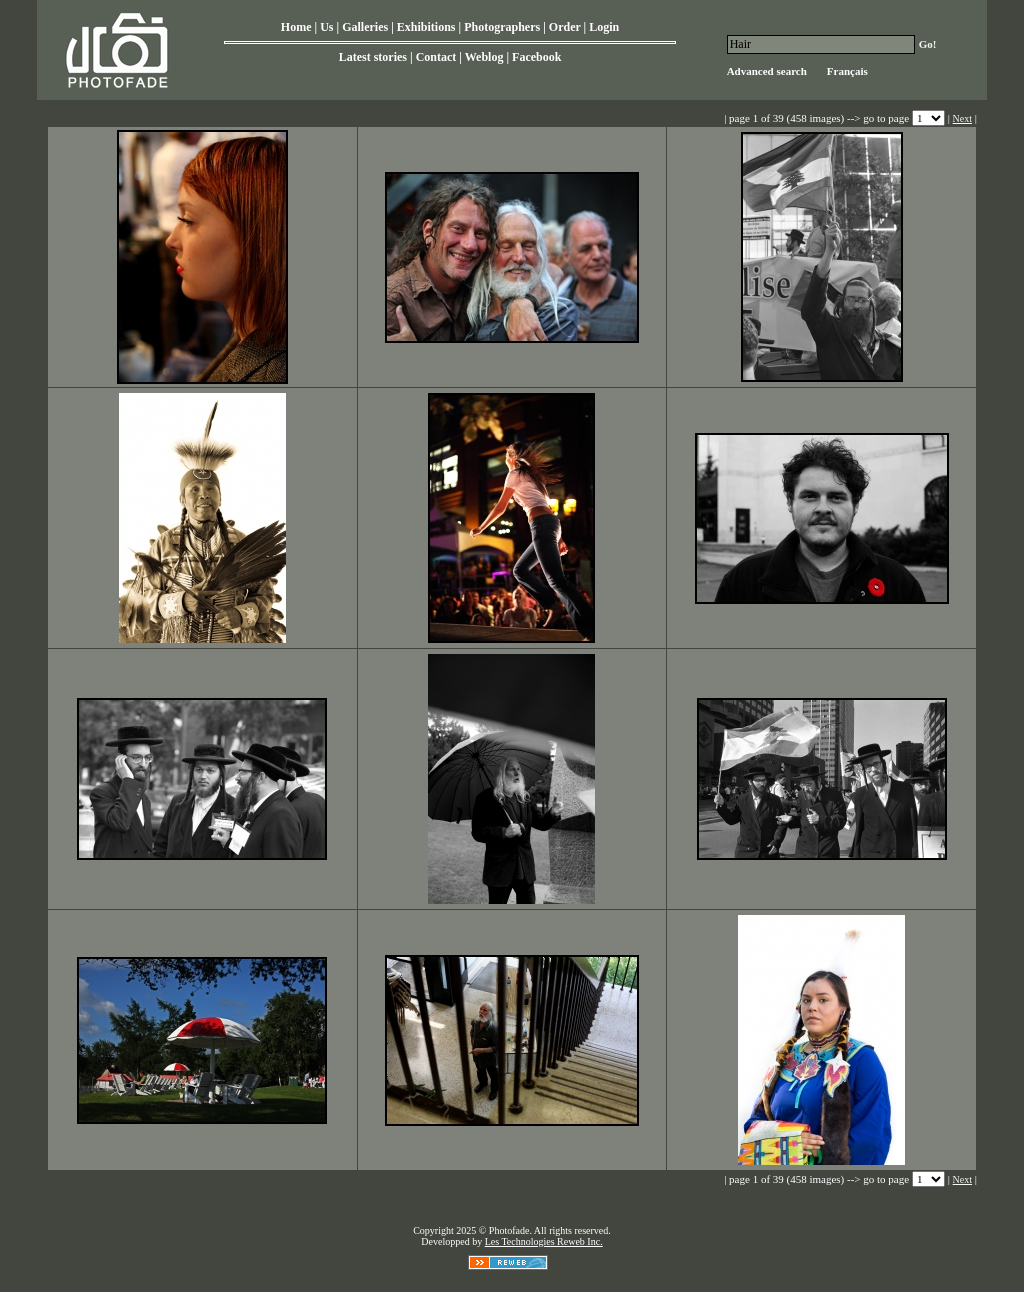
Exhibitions (426, 27)
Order (565, 27)
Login (604, 27)
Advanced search (767, 71)
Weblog (484, 57)
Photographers (502, 27)
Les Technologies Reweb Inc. (544, 1241)
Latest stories (373, 57)
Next (962, 118)
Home (296, 27)
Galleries (365, 27)
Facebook (536, 57)
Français (847, 71)
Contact (436, 57)
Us (326, 27)
